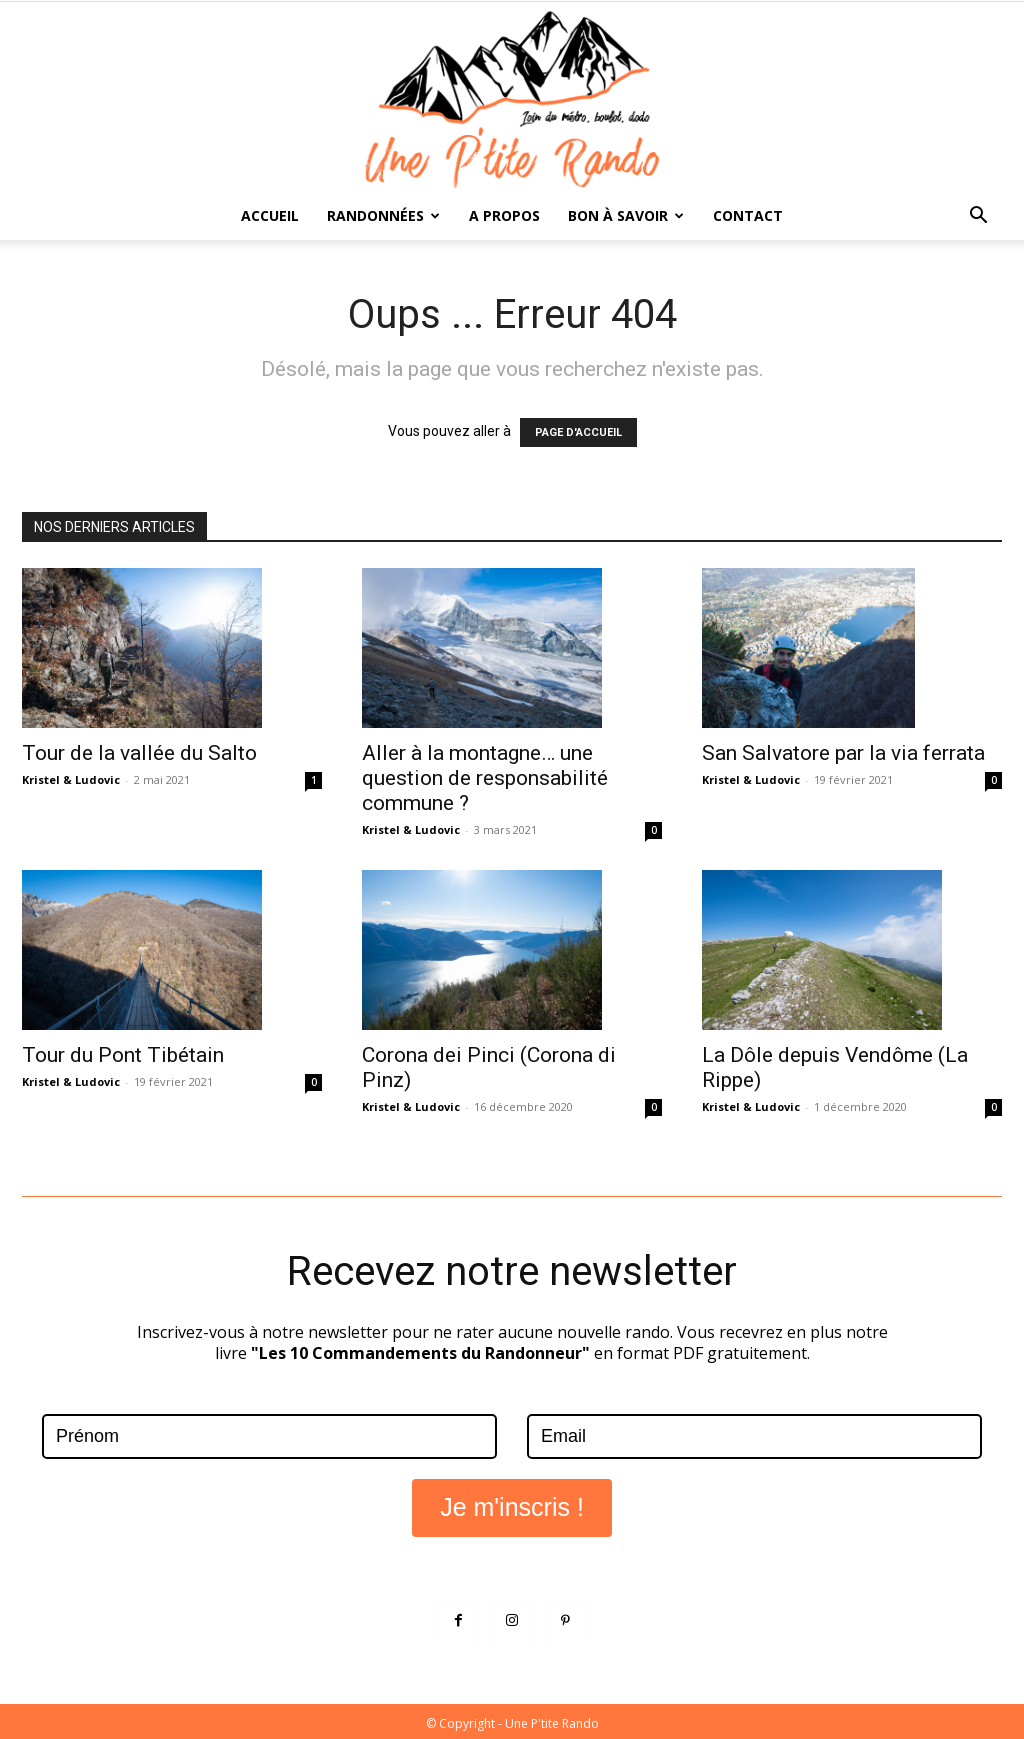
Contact (748, 215)
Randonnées (383, 215)
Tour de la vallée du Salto (139, 753)
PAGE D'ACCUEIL (578, 432)
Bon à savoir (626, 215)
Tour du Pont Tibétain (123, 1055)
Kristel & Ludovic (71, 779)
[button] (978, 217)
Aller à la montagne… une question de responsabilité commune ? (485, 778)
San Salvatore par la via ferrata (843, 753)
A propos (504, 215)
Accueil (270, 215)
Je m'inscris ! (512, 1504)
